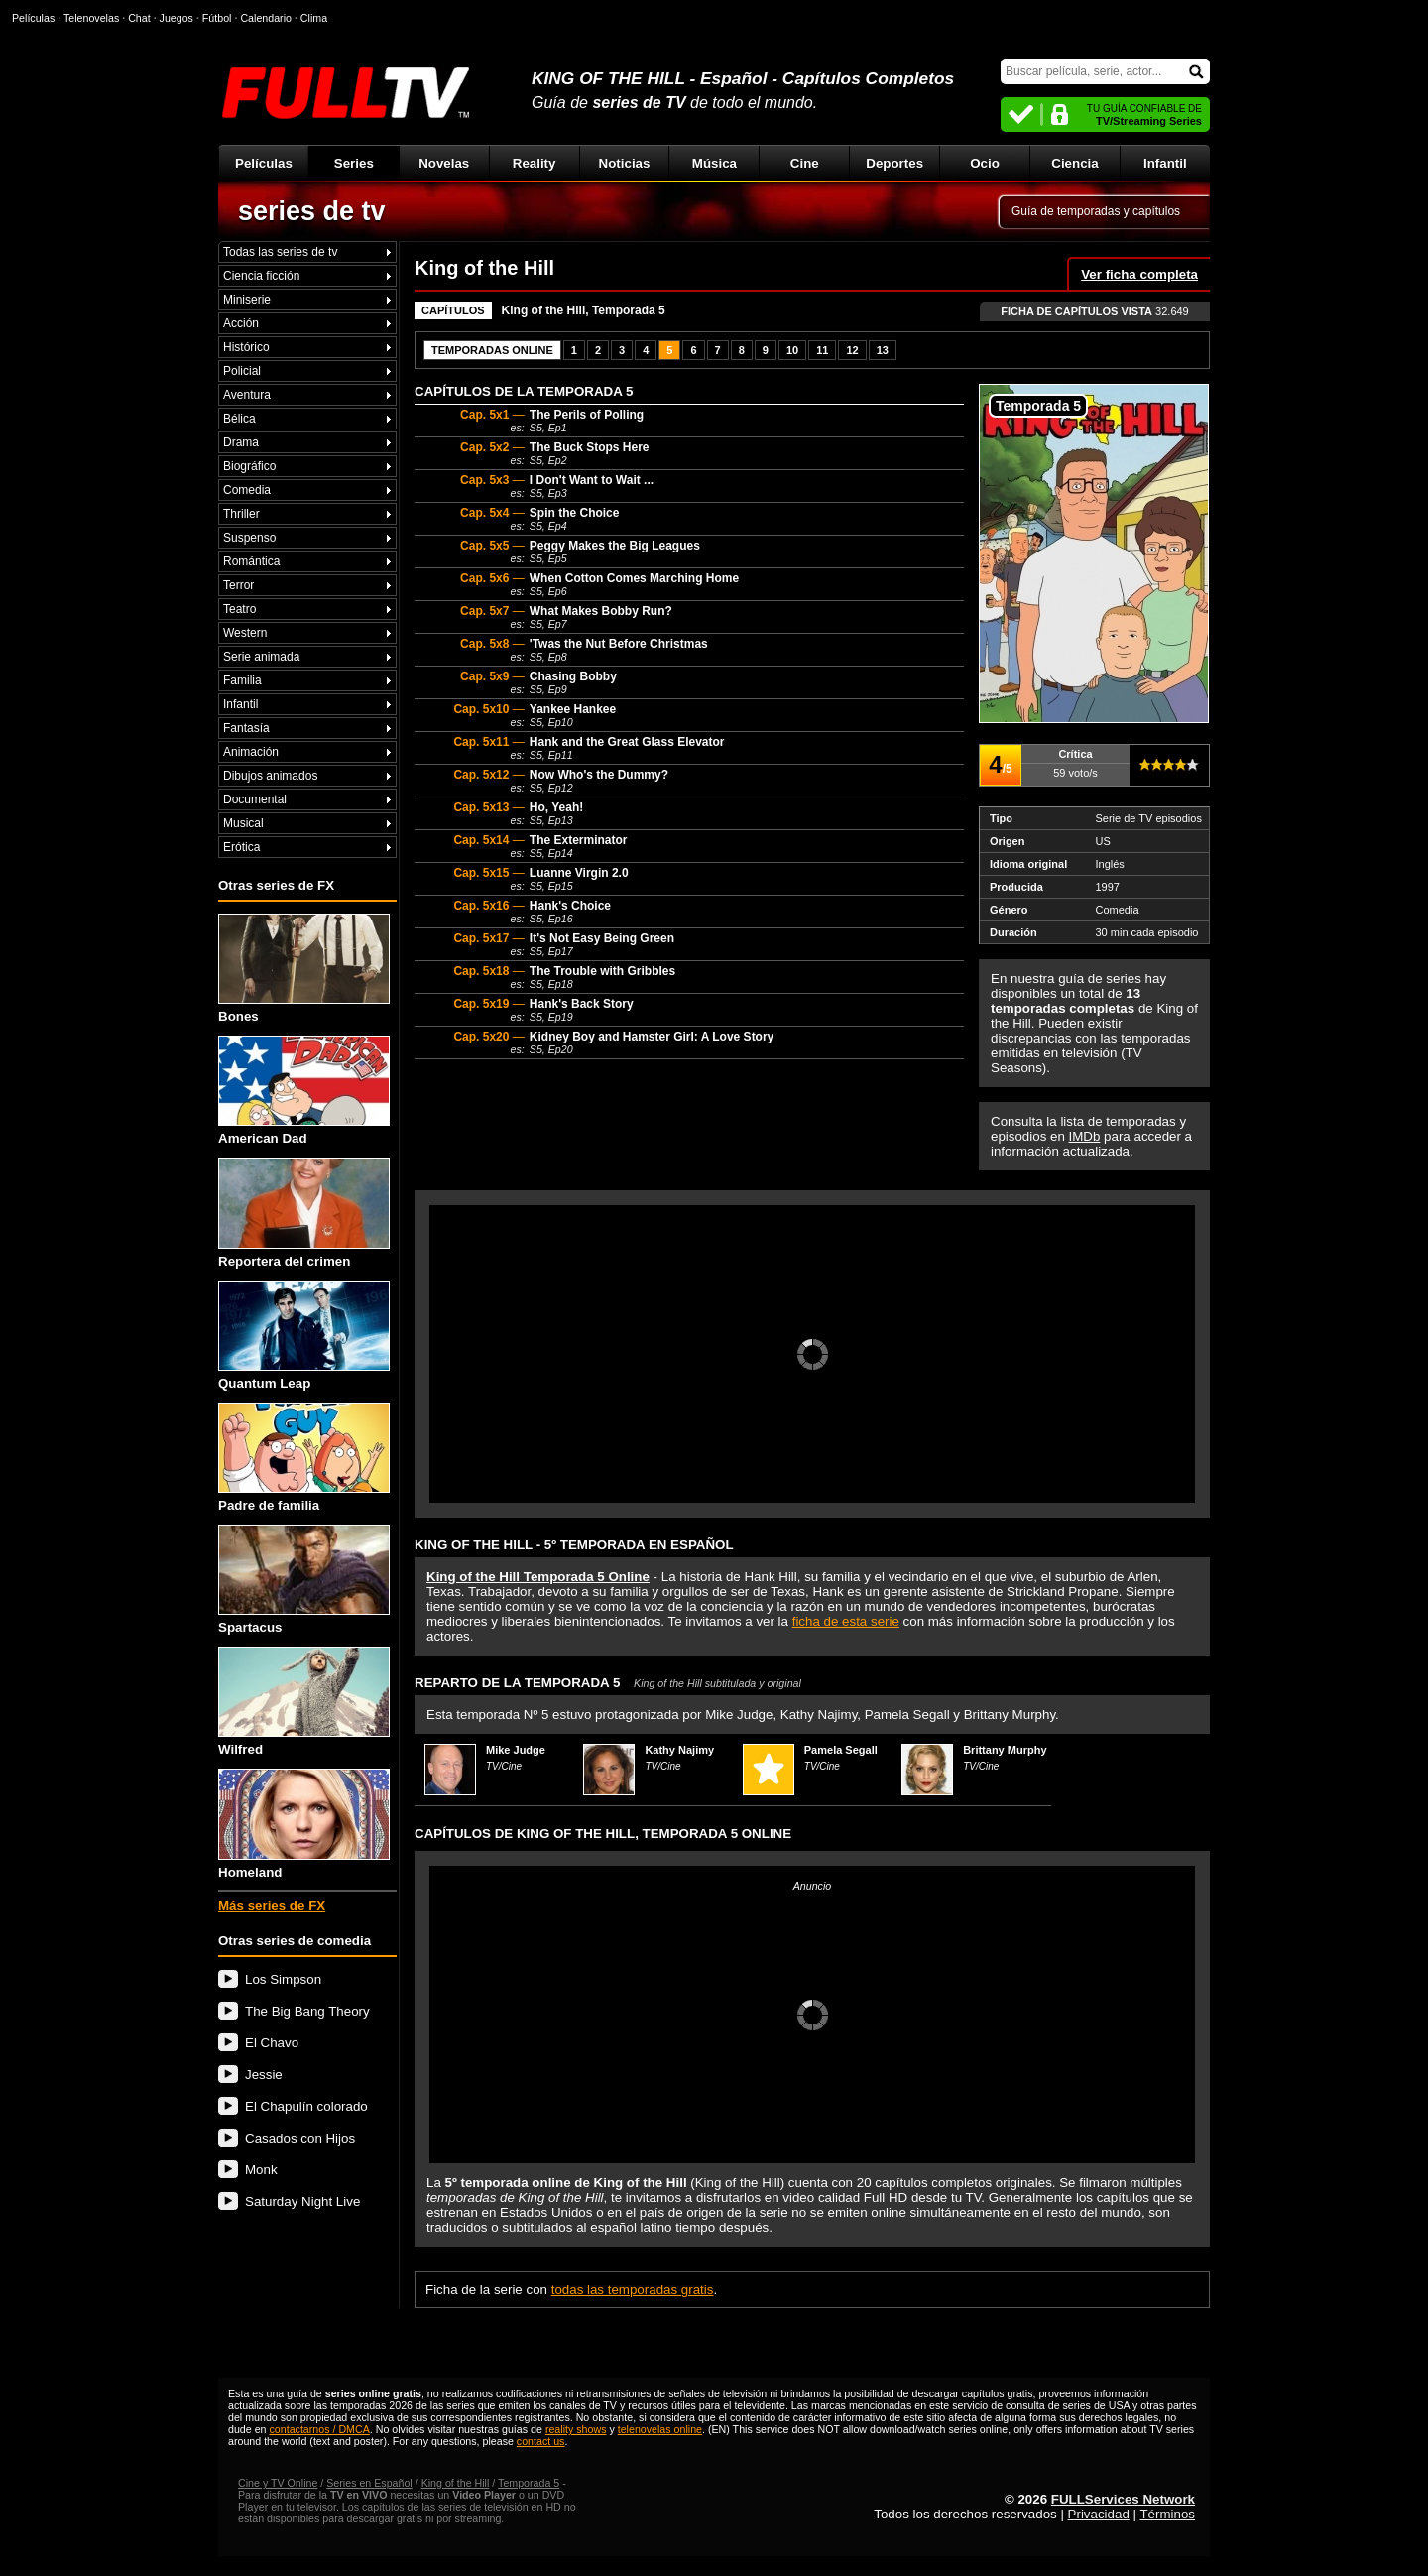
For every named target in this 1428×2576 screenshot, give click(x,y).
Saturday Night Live (302, 2201)
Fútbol (217, 18)
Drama (241, 442)
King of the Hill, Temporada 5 (583, 310)
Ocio (985, 163)
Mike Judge (515, 1750)
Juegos (176, 18)
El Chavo (271, 2042)
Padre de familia (304, 1458)
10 (792, 350)
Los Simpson (283, 1979)
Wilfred (304, 1702)
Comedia (247, 490)
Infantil (1165, 163)
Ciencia (1074, 163)
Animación (251, 752)
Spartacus (304, 1580)
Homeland (304, 1824)
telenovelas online (660, 2429)
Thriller (241, 514)
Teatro (239, 609)
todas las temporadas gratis (632, 2289)
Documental (255, 799)
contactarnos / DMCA (319, 2429)
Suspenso (249, 538)
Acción (241, 323)
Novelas (443, 163)
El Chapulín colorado (306, 2106)
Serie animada (261, 657)
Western (245, 633)
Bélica (239, 419)
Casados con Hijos (300, 2138)
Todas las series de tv (280, 252)
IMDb (1085, 1136)
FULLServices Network (1123, 2499)
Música (714, 163)
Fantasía (246, 728)
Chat (139, 18)
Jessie (264, 2074)
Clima (313, 18)
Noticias (625, 163)
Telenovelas (91, 18)
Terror (238, 585)
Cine (804, 163)
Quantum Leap (304, 1336)
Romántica (251, 561)
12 (852, 350)
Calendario (266, 18)
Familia (242, 680)
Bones (304, 969)
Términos (1167, 2514)
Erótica (241, 847)
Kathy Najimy (679, 1750)
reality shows (576, 2429)
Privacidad (1099, 2514)
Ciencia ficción (261, 276)
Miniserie (247, 300)
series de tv (312, 211)
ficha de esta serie (845, 1621)
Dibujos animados (270, 776)
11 (822, 350)
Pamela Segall (841, 1750)
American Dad (304, 1091)
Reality (534, 163)
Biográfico (249, 466)
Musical (243, 823)
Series (354, 163)
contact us (541, 2441)
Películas (264, 163)
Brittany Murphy (1004, 1750)
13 (883, 350)
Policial (242, 371)
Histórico (246, 347)
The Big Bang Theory (307, 2011)
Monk (261, 2169)
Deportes (894, 163)
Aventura (247, 395)
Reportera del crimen (304, 1213)
